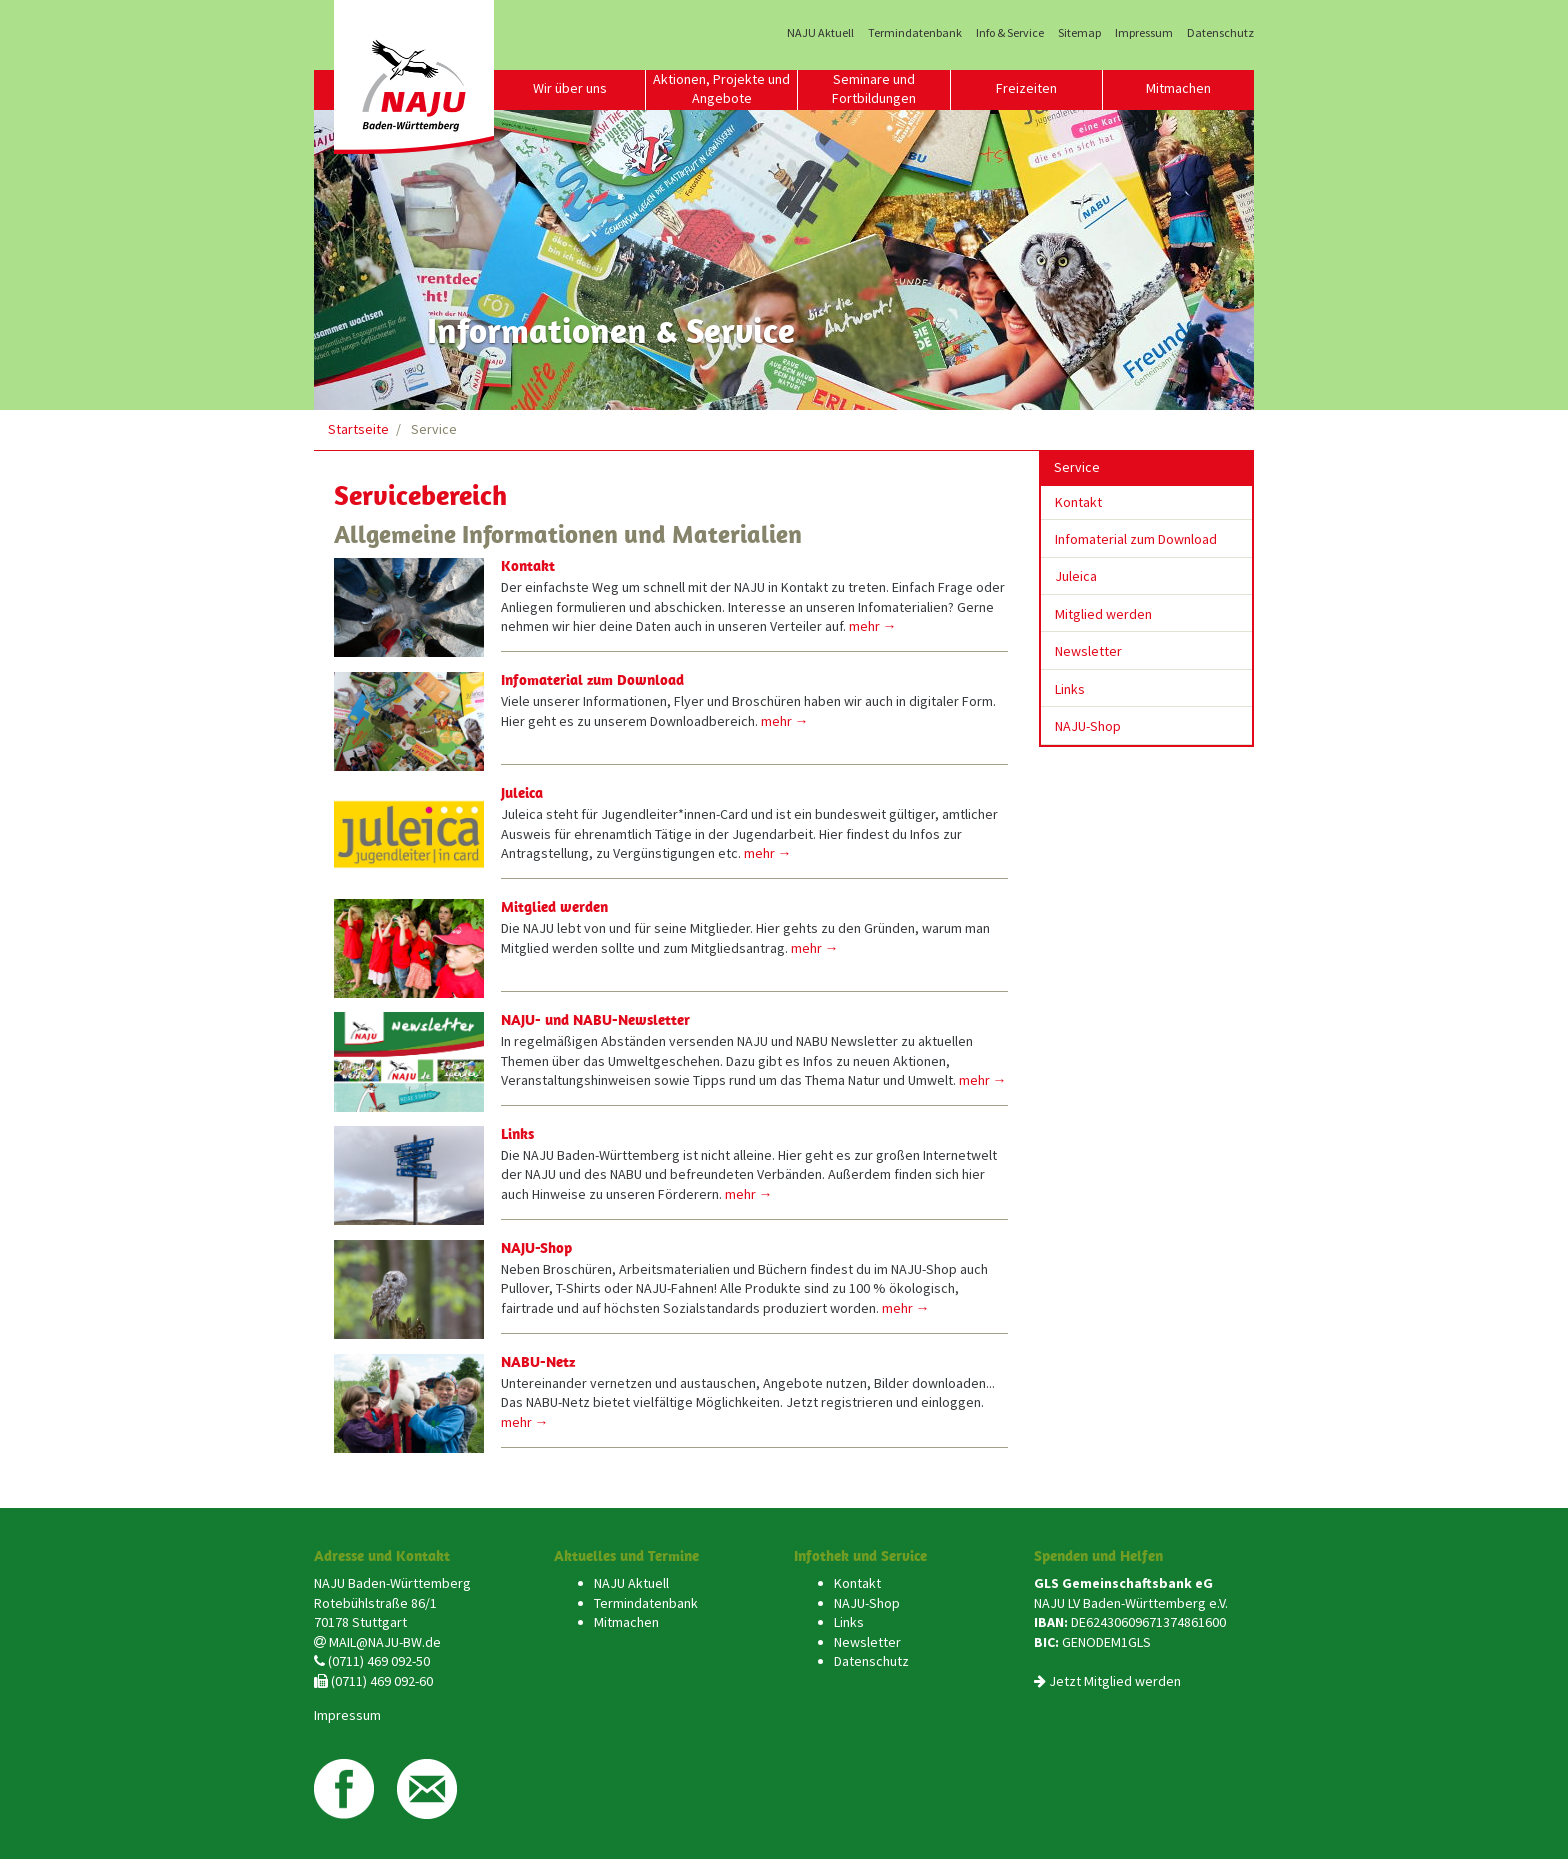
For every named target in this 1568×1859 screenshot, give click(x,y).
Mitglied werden (554, 906)
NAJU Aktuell (820, 33)
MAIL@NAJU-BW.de (385, 1642)
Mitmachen (1178, 88)
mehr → (873, 626)
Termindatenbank (915, 33)
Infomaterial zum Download (592, 679)
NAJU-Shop (536, 1247)
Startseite (358, 429)
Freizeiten (1026, 88)
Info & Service (1010, 33)
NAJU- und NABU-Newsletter (595, 1019)
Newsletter (1088, 651)
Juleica (522, 792)
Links (517, 1133)
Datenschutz (1220, 33)
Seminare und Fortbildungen (874, 89)
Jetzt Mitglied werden (1115, 1681)
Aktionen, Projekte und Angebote (721, 89)
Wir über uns (570, 88)
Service (1077, 467)
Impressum (1144, 33)
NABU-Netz (538, 1361)
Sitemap (1079, 33)
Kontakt (528, 565)
